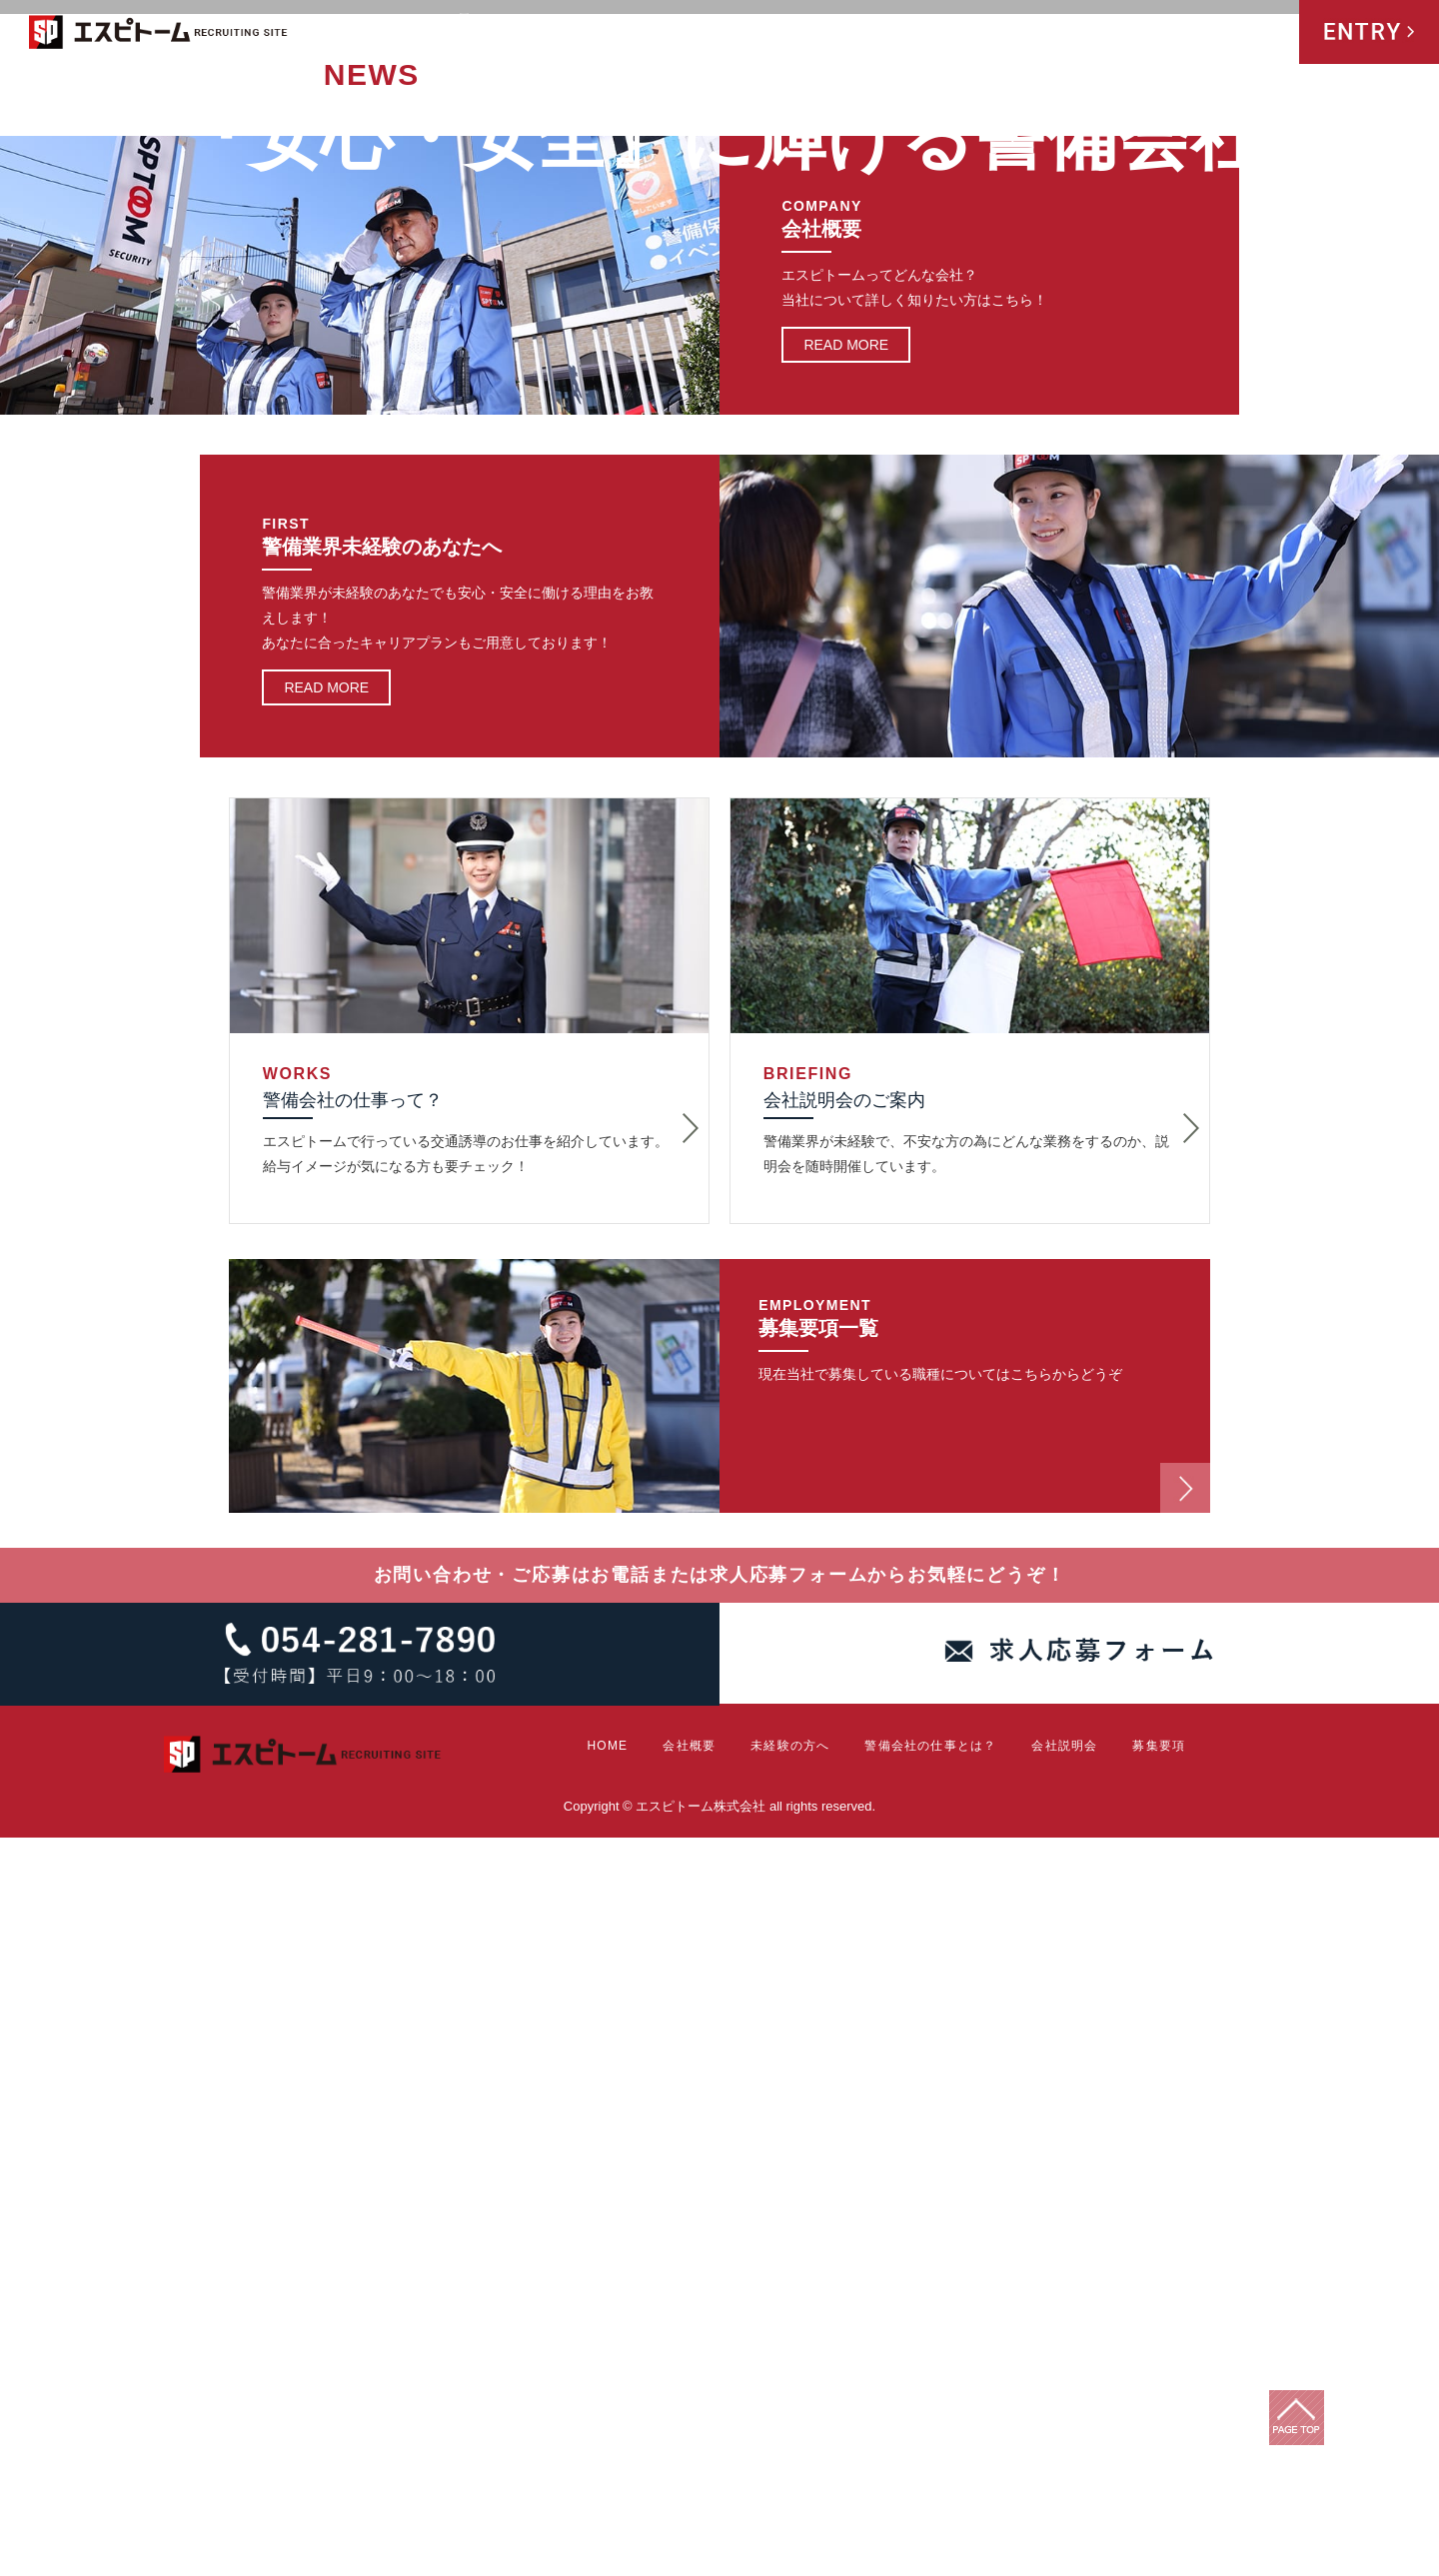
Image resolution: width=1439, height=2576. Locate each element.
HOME (723, 34)
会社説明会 (1169, 34)
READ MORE (845, 1084)
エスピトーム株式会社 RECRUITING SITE (159, 35)
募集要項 (1255, 34)
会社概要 (788, 34)
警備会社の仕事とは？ (1021, 34)
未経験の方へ (878, 34)
